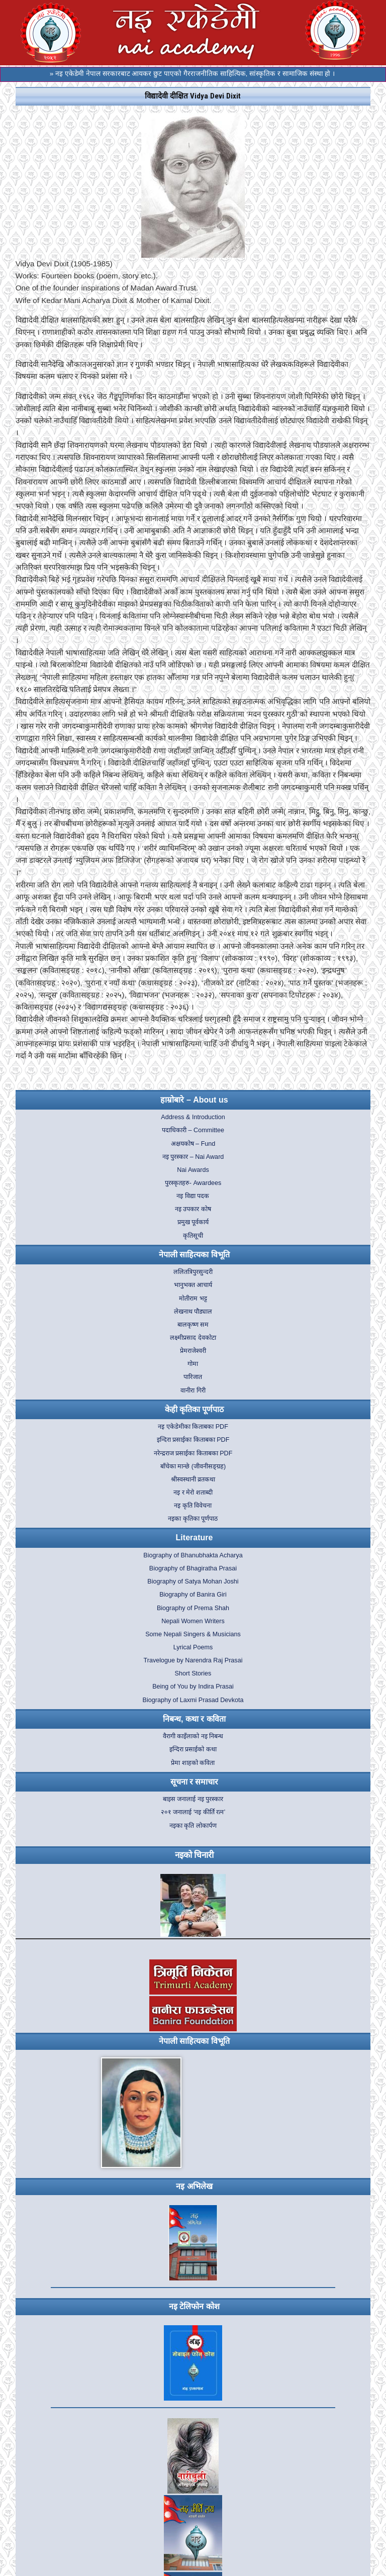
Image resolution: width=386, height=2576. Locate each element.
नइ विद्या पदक (192, 1196)
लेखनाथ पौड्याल (193, 1311)
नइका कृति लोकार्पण (193, 1825)
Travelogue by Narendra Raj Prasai (193, 1660)
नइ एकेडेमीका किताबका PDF (193, 1426)
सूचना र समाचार (194, 1781)
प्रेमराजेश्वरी (193, 1350)
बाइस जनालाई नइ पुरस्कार (193, 1799)
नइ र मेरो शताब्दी (193, 1492)
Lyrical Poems (193, 1647)
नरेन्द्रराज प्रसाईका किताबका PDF (193, 1453)
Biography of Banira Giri (193, 1594)
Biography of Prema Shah (193, 1608)
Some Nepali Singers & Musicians (193, 1634)
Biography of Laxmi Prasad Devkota (193, 1700)
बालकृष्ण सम (193, 1324)
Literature (194, 1537)
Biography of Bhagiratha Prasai (193, 1568)
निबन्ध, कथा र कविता (194, 1719)
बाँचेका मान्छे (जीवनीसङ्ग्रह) (193, 1466)
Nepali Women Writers (193, 1621)
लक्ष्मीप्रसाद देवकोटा (193, 1337)
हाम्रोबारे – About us (194, 1100)
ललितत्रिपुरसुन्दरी (193, 1271)
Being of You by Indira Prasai (193, 1686)
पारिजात (192, 1376)
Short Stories (193, 1673)
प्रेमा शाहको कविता (193, 1762)
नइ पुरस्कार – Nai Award (193, 1156)
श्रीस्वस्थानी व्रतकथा (193, 1479)
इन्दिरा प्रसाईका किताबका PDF (193, 1439)
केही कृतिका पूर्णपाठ (194, 1409)
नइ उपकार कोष (193, 1209)
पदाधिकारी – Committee (193, 1130)
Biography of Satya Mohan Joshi (192, 1581)
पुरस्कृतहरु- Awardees (193, 1182)
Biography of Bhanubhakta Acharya (192, 1555)
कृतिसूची (193, 1235)
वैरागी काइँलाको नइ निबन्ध (193, 1736)
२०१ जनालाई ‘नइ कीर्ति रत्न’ (193, 1812)
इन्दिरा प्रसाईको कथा (193, 1749)
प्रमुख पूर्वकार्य (193, 1222)
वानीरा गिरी (193, 1390)
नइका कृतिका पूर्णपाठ (193, 1518)
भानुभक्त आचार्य (193, 1285)
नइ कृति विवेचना (193, 1505)
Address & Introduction (193, 1117)
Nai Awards (193, 1169)
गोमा (192, 1363)
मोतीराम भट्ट (193, 1298)
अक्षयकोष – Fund (193, 1143)
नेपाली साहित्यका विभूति (194, 1254)
